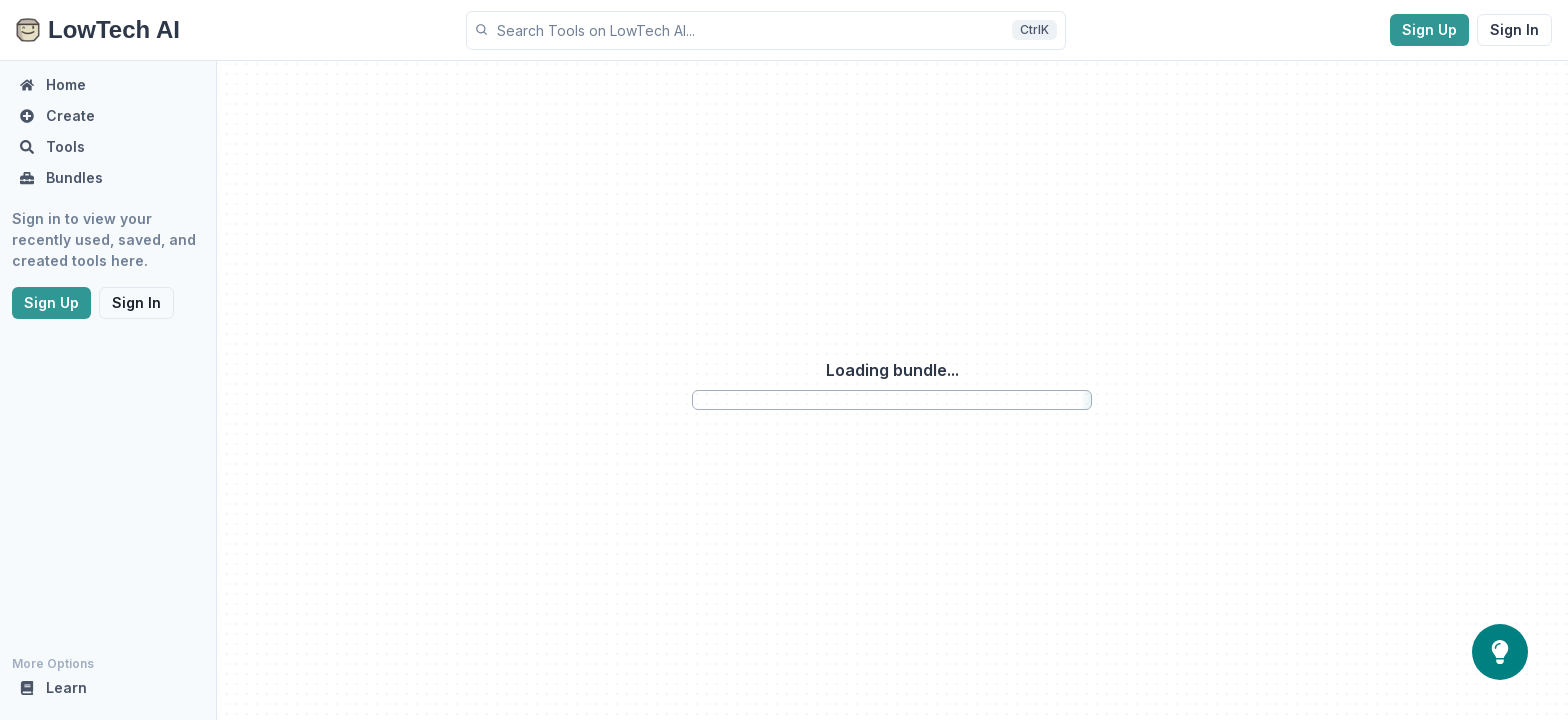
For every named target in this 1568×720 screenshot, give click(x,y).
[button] (766, 30)
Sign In (1514, 29)
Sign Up (1429, 29)
